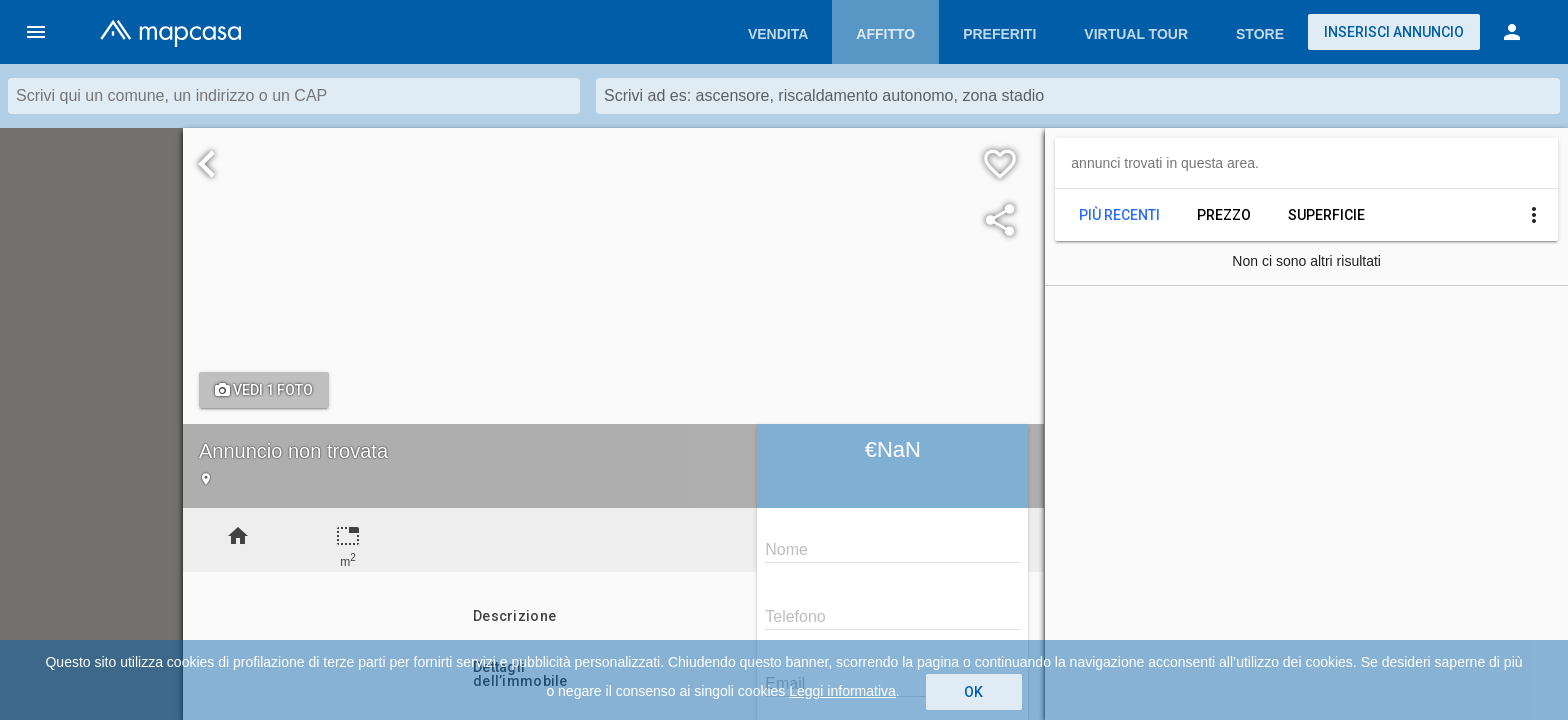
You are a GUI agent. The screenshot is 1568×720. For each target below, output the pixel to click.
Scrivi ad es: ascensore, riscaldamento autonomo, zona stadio (824, 95)
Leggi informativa (842, 691)
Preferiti (999, 34)
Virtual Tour (1136, 34)
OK (973, 692)
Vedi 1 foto (264, 390)
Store (1260, 34)
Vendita (778, 34)
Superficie (1326, 215)
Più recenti (1119, 215)
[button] (36, 32)
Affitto (885, 34)
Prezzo (1224, 215)
